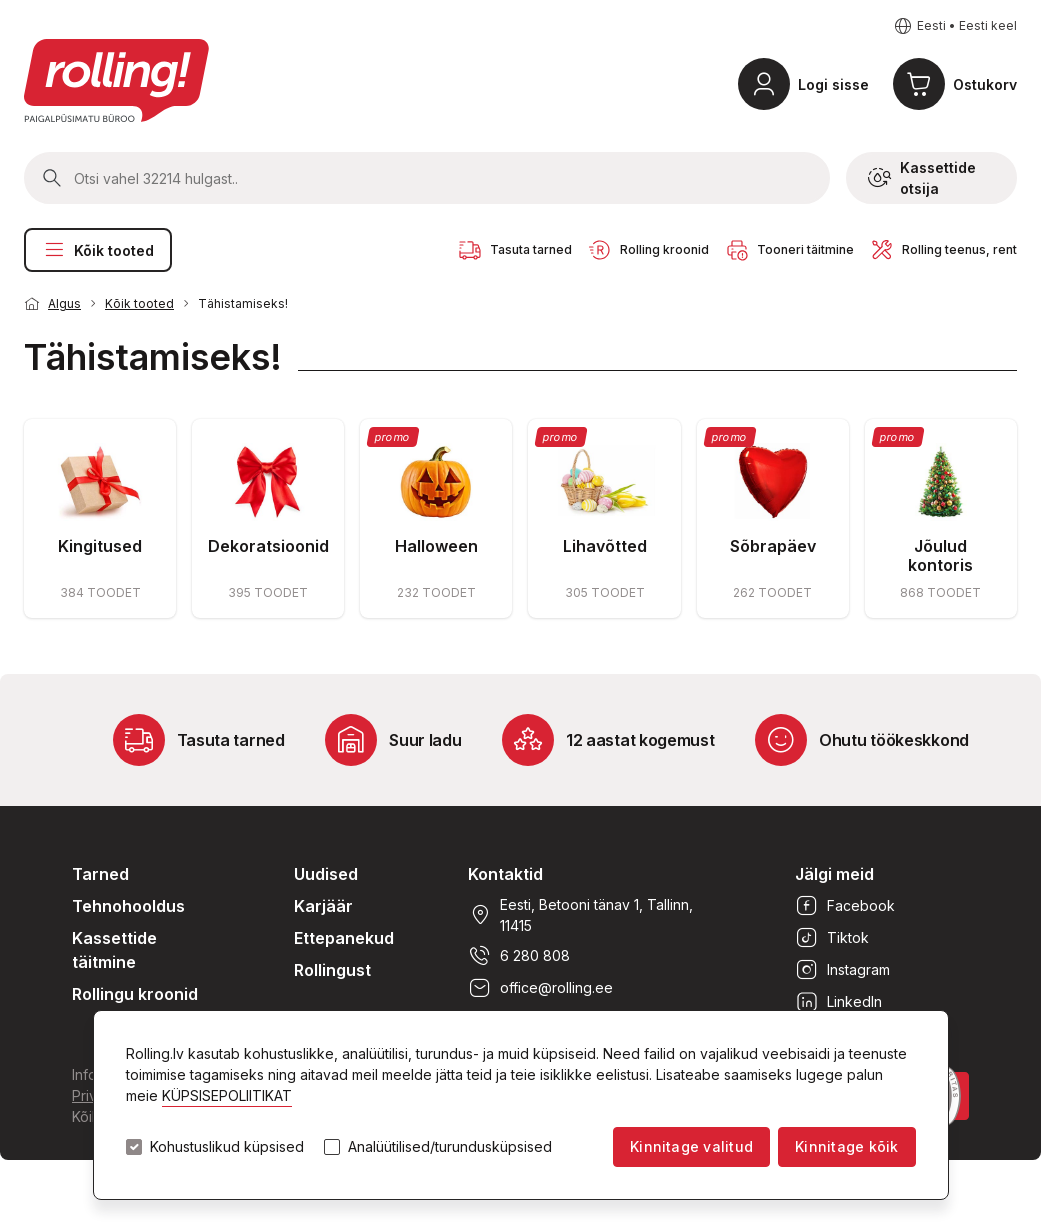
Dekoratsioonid (268, 546)
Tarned (100, 874)
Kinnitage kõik (846, 1146)
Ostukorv (985, 84)
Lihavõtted (605, 546)
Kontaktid (505, 874)
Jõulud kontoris (940, 555)
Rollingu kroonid (135, 994)
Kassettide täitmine (114, 950)
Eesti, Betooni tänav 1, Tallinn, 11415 (580, 915)
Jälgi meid (834, 874)
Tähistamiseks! (243, 303)
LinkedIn (838, 1002)
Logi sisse (833, 84)
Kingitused (100, 546)
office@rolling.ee (540, 988)
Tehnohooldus (128, 906)
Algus (64, 303)
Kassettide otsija (922, 178)
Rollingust (332, 970)
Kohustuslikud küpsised (227, 1147)
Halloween (436, 546)
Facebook (845, 906)
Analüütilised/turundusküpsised (450, 1147)
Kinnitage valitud (691, 1146)
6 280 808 (519, 956)
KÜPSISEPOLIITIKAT (227, 1095)
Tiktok (832, 938)
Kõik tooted (98, 250)
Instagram (842, 970)
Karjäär (323, 906)
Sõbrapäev (773, 546)
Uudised (326, 874)
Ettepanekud (344, 938)
